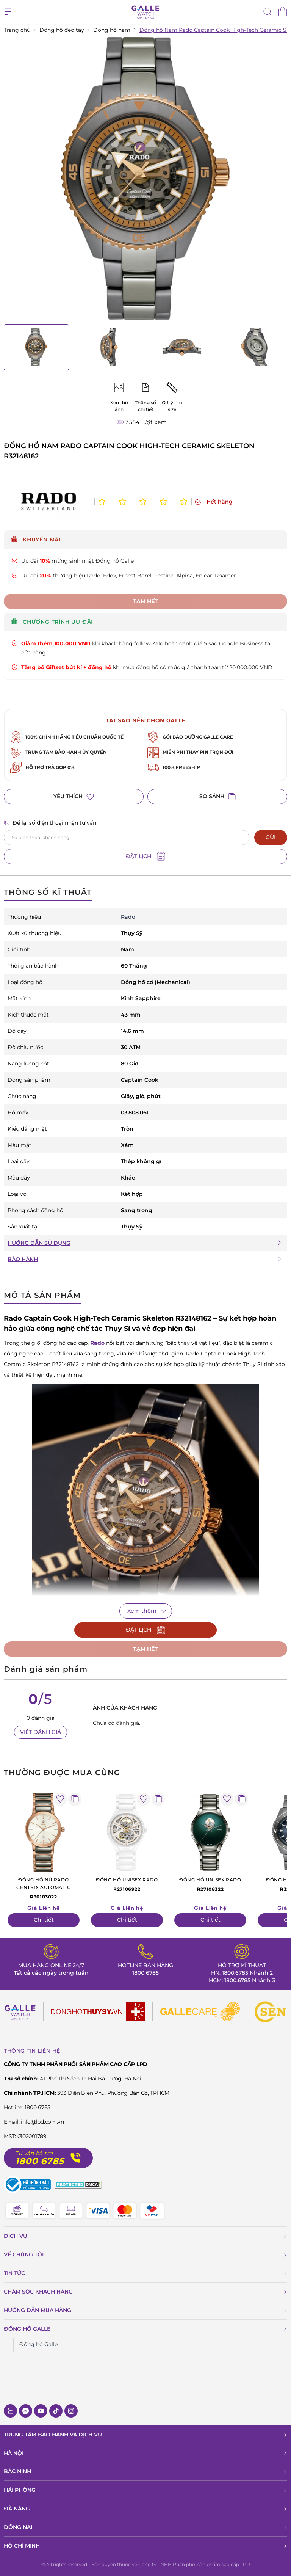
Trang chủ (17, 30)
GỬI (270, 837)
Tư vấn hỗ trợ (34, 2153)
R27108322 (210, 1884)
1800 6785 (145, 1972)
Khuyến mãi (36, 539)
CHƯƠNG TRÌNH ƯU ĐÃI (52, 621)
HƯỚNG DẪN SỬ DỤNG (39, 1242)
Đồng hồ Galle (38, 2344)
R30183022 (44, 1888)
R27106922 (127, 1884)
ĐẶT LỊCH (145, 856)
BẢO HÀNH (23, 1259)
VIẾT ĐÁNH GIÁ (40, 1732)
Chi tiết (44, 1919)
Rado (97, 1343)
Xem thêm (141, 1610)
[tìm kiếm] (267, 12)
